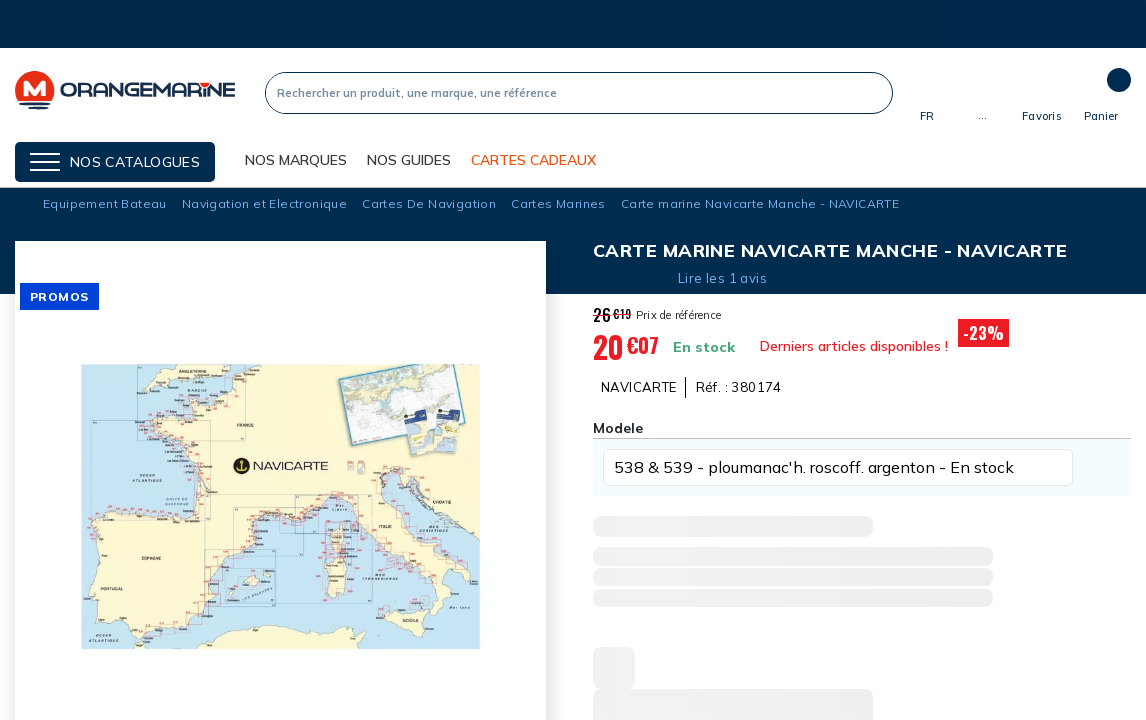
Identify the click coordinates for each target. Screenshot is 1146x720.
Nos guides (409, 160)
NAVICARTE (639, 387)
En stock (704, 347)
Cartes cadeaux (533, 160)
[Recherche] (561, 93)
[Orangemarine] (125, 92)
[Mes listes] (1041, 101)
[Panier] (1101, 92)
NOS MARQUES (296, 160)
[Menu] (115, 162)
